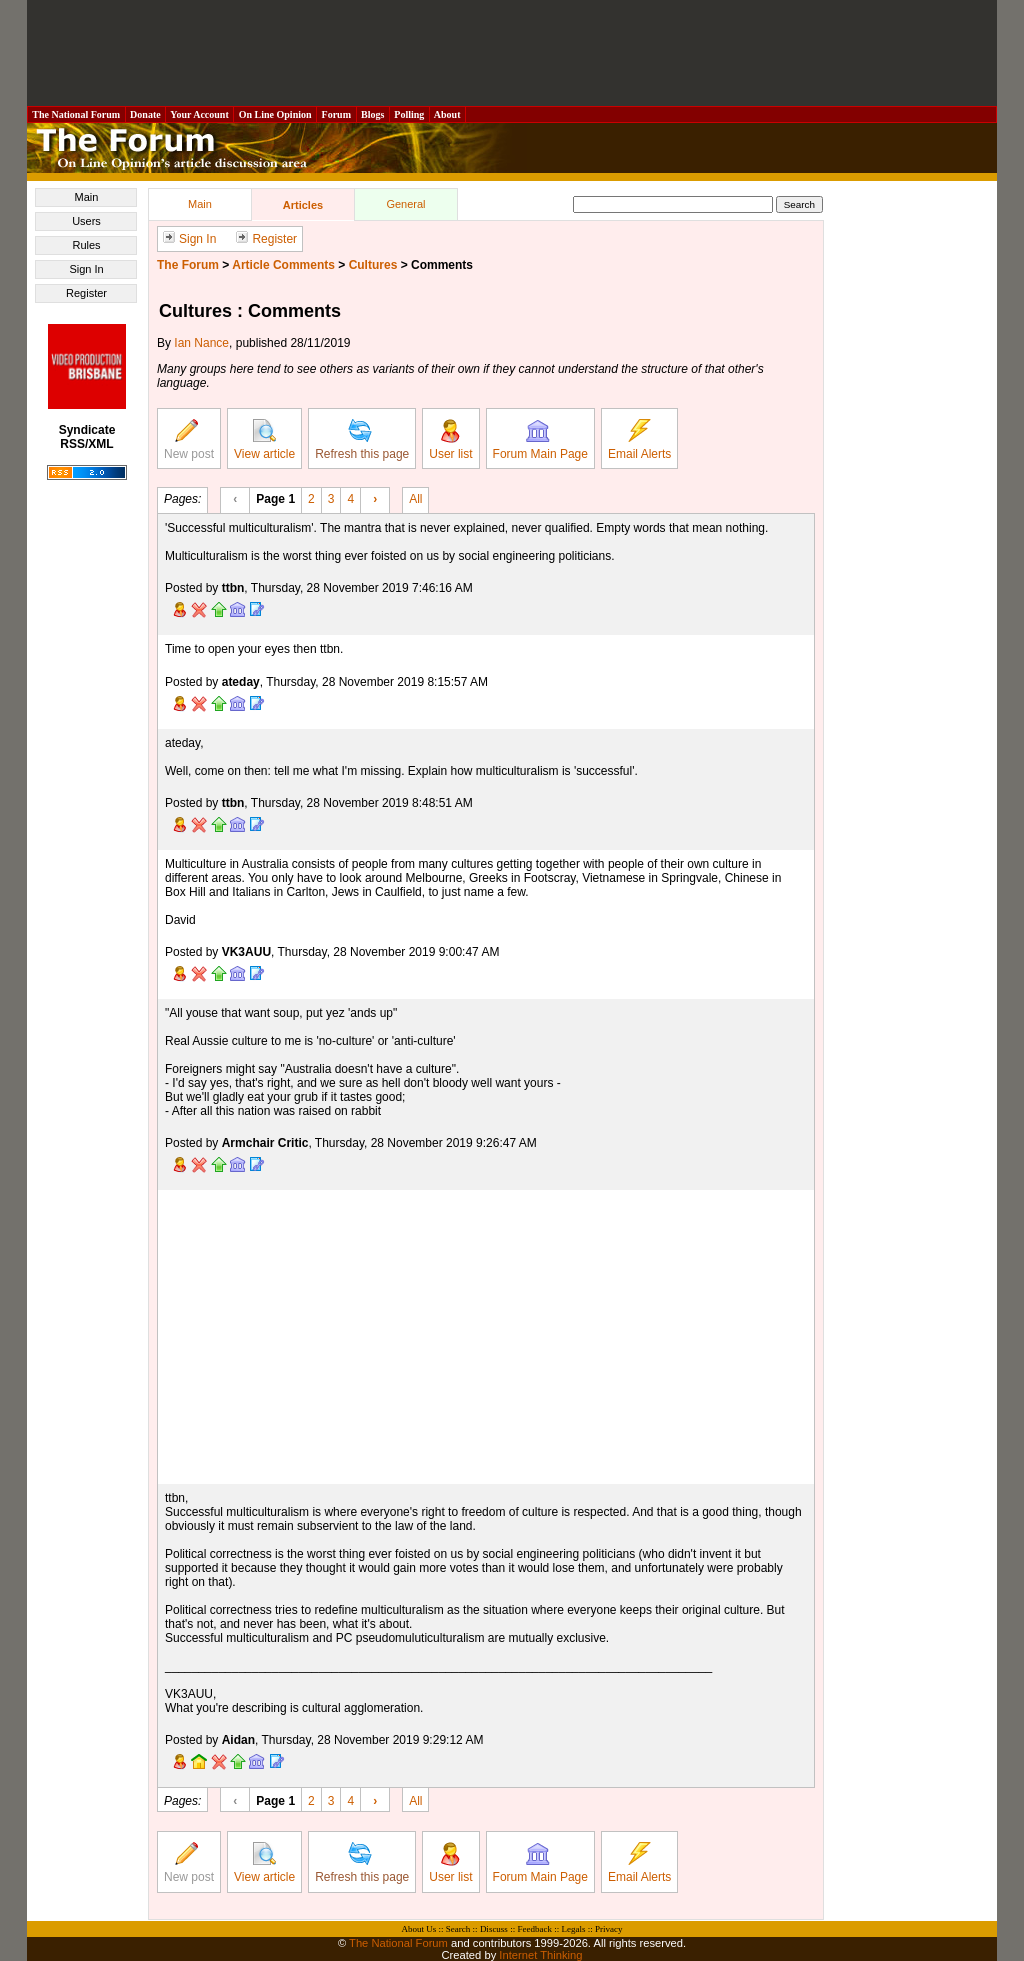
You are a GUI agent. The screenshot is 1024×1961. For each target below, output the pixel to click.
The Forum (188, 265)
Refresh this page (362, 440)
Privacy (609, 1929)
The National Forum (76, 114)
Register (86, 293)
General (405, 204)
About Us (419, 1929)
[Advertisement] (512, 53)
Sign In (86, 269)
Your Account (199, 114)
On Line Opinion (275, 114)
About (447, 114)
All (415, 498)
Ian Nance (201, 343)
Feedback (534, 1929)
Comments (442, 265)
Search (458, 1929)
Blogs (373, 114)
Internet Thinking (540, 1955)
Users (86, 221)
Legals (573, 1929)
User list (450, 440)
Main (87, 197)
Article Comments (283, 265)
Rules (86, 245)
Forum (336, 114)
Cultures (373, 265)
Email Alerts (639, 440)
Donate (146, 114)
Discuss (494, 1929)
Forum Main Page (540, 440)
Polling (409, 114)
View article (264, 440)
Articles (303, 205)
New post (189, 440)
